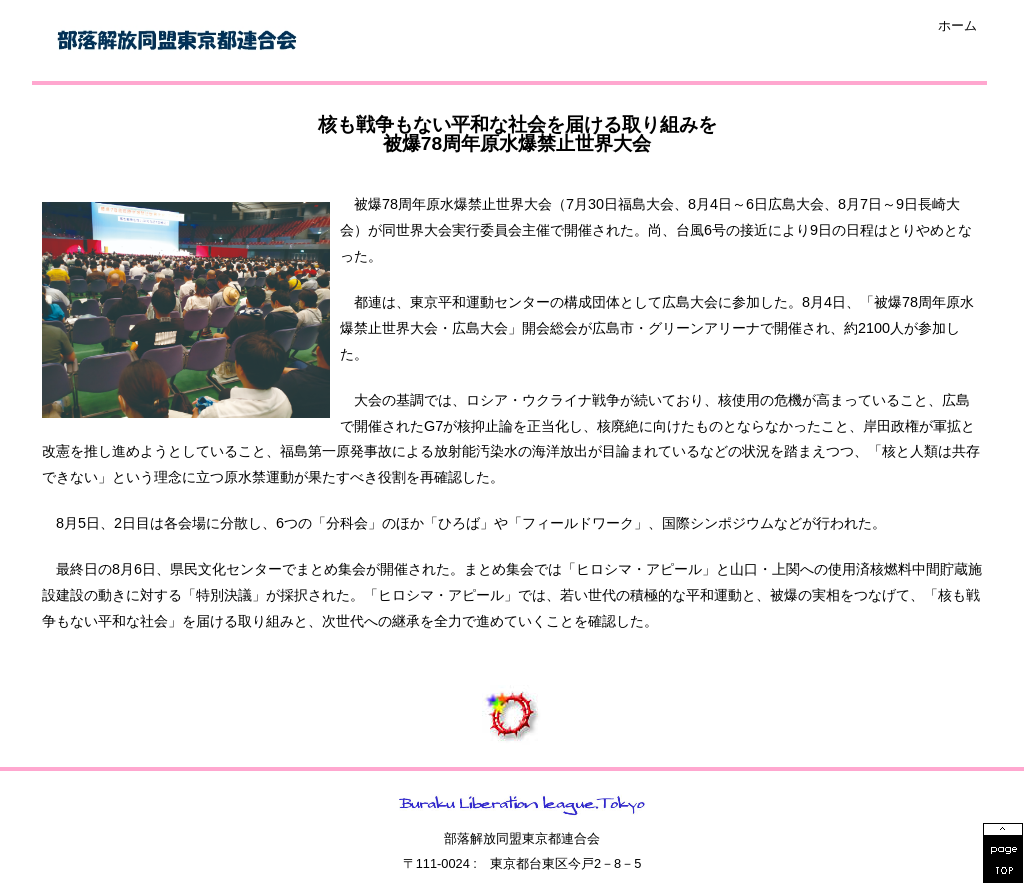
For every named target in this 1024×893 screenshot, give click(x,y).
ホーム (957, 26)
